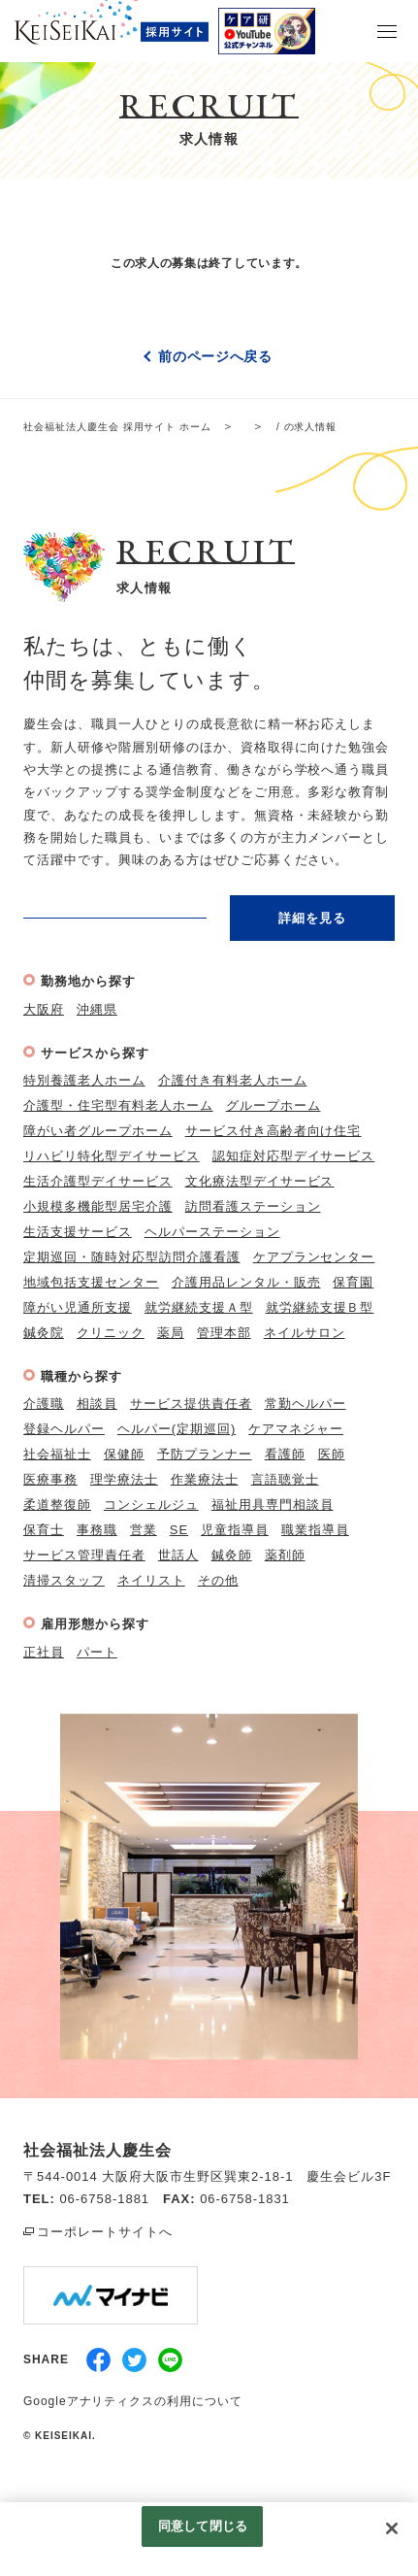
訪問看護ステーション (253, 1206)
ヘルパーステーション (212, 1231)
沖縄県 (97, 1009)
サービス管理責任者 (84, 1555)
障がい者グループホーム (98, 1130)
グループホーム (273, 1105)
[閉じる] (391, 2528)
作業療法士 (205, 1479)
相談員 (97, 1403)
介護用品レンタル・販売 (246, 1282)
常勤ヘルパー (305, 1403)
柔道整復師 (57, 1504)
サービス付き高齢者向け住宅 (273, 1130)
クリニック (111, 1332)
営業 (143, 1529)
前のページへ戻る (215, 356)
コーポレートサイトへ (105, 2232)
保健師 (124, 1454)
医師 (331, 1454)
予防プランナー (204, 1454)
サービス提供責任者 (191, 1403)
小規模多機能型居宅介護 (98, 1206)
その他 (218, 1580)
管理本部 (224, 1332)
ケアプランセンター (314, 1257)
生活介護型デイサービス (98, 1181)
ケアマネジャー (295, 1429)
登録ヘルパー (64, 1429)
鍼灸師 (231, 1555)
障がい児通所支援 (77, 1307)
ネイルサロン (304, 1332)
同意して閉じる (202, 2526)
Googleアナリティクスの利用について (132, 2401)
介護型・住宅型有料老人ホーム (118, 1105)
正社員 (43, 1652)
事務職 (97, 1529)
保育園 (353, 1282)
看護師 (285, 1454)
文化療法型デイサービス (260, 1181)
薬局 (170, 1332)
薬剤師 (285, 1555)
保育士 (43, 1529)
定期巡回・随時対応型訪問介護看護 (132, 1257)
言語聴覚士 (285, 1479)
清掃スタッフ (64, 1580)
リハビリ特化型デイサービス (111, 1156)
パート (97, 1652)
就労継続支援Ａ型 (199, 1307)
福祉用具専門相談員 (272, 1504)
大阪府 (43, 1009)
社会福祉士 (57, 1454)
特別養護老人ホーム (84, 1080)
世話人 (178, 1555)
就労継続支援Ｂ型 (320, 1307)
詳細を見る (312, 918)
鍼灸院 (43, 1332)
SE (179, 1529)
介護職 (43, 1403)
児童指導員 (235, 1529)
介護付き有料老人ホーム (232, 1080)
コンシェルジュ (151, 1504)
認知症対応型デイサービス (293, 1156)
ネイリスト (151, 1580)
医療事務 (50, 1479)
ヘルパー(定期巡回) (176, 1429)
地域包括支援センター (91, 1282)
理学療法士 (124, 1479)
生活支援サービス (77, 1231)
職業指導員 (315, 1529)
